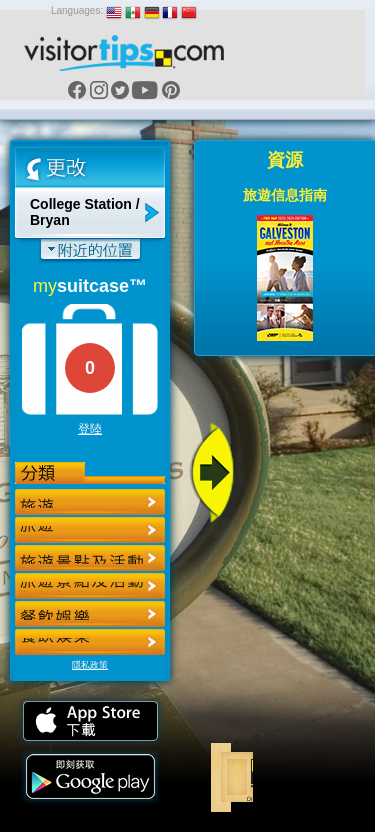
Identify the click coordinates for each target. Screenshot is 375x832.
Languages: (77, 10)
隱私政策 (90, 665)
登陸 (90, 429)
